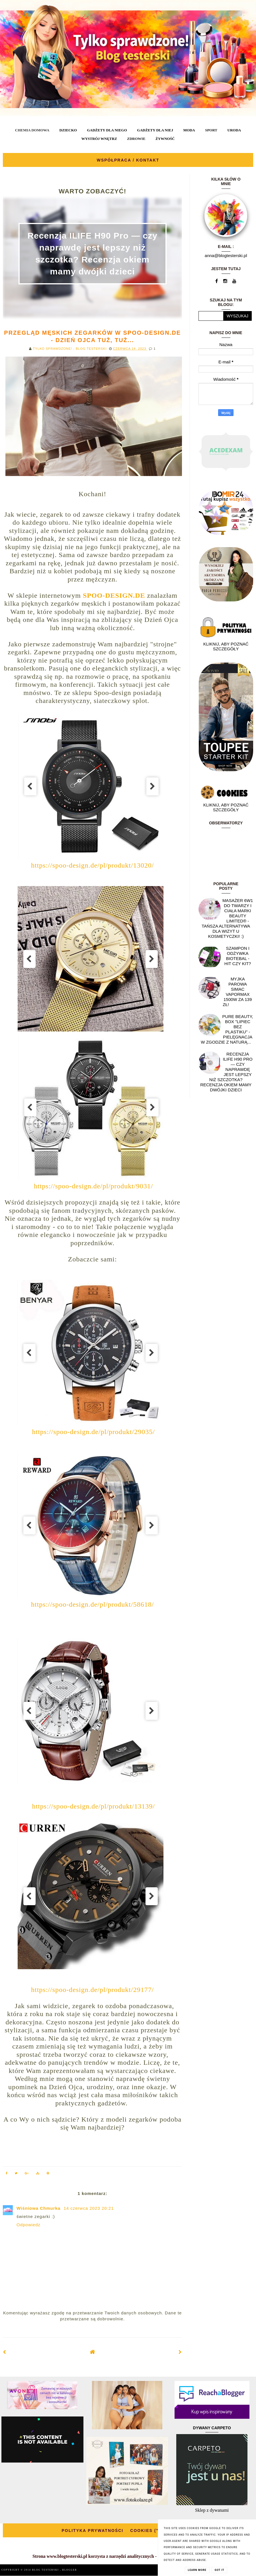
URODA (234, 130)
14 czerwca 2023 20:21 (89, 2208)
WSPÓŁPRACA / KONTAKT (128, 160)
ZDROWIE (136, 138)
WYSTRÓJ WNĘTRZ (99, 138)
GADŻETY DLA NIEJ (155, 130)
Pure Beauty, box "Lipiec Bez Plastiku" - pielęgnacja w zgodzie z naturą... (227, 1029)
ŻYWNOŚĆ (165, 138)
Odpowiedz (28, 2224)
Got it (219, 2570)
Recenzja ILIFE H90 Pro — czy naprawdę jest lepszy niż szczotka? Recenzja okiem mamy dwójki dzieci (226, 1072)
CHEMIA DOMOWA (32, 130)
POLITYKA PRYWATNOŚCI (92, 2530)
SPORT (211, 130)
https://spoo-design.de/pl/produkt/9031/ (93, 1186)
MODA (189, 130)
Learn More (197, 2570)
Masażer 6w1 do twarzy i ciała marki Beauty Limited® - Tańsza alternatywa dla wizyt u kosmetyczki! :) (227, 918)
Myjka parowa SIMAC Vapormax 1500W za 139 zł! (237, 991)
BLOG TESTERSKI (46, 2570)
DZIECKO (68, 130)
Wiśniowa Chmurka (39, 2208)
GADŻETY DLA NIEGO (107, 130)
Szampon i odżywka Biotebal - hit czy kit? (237, 956)
